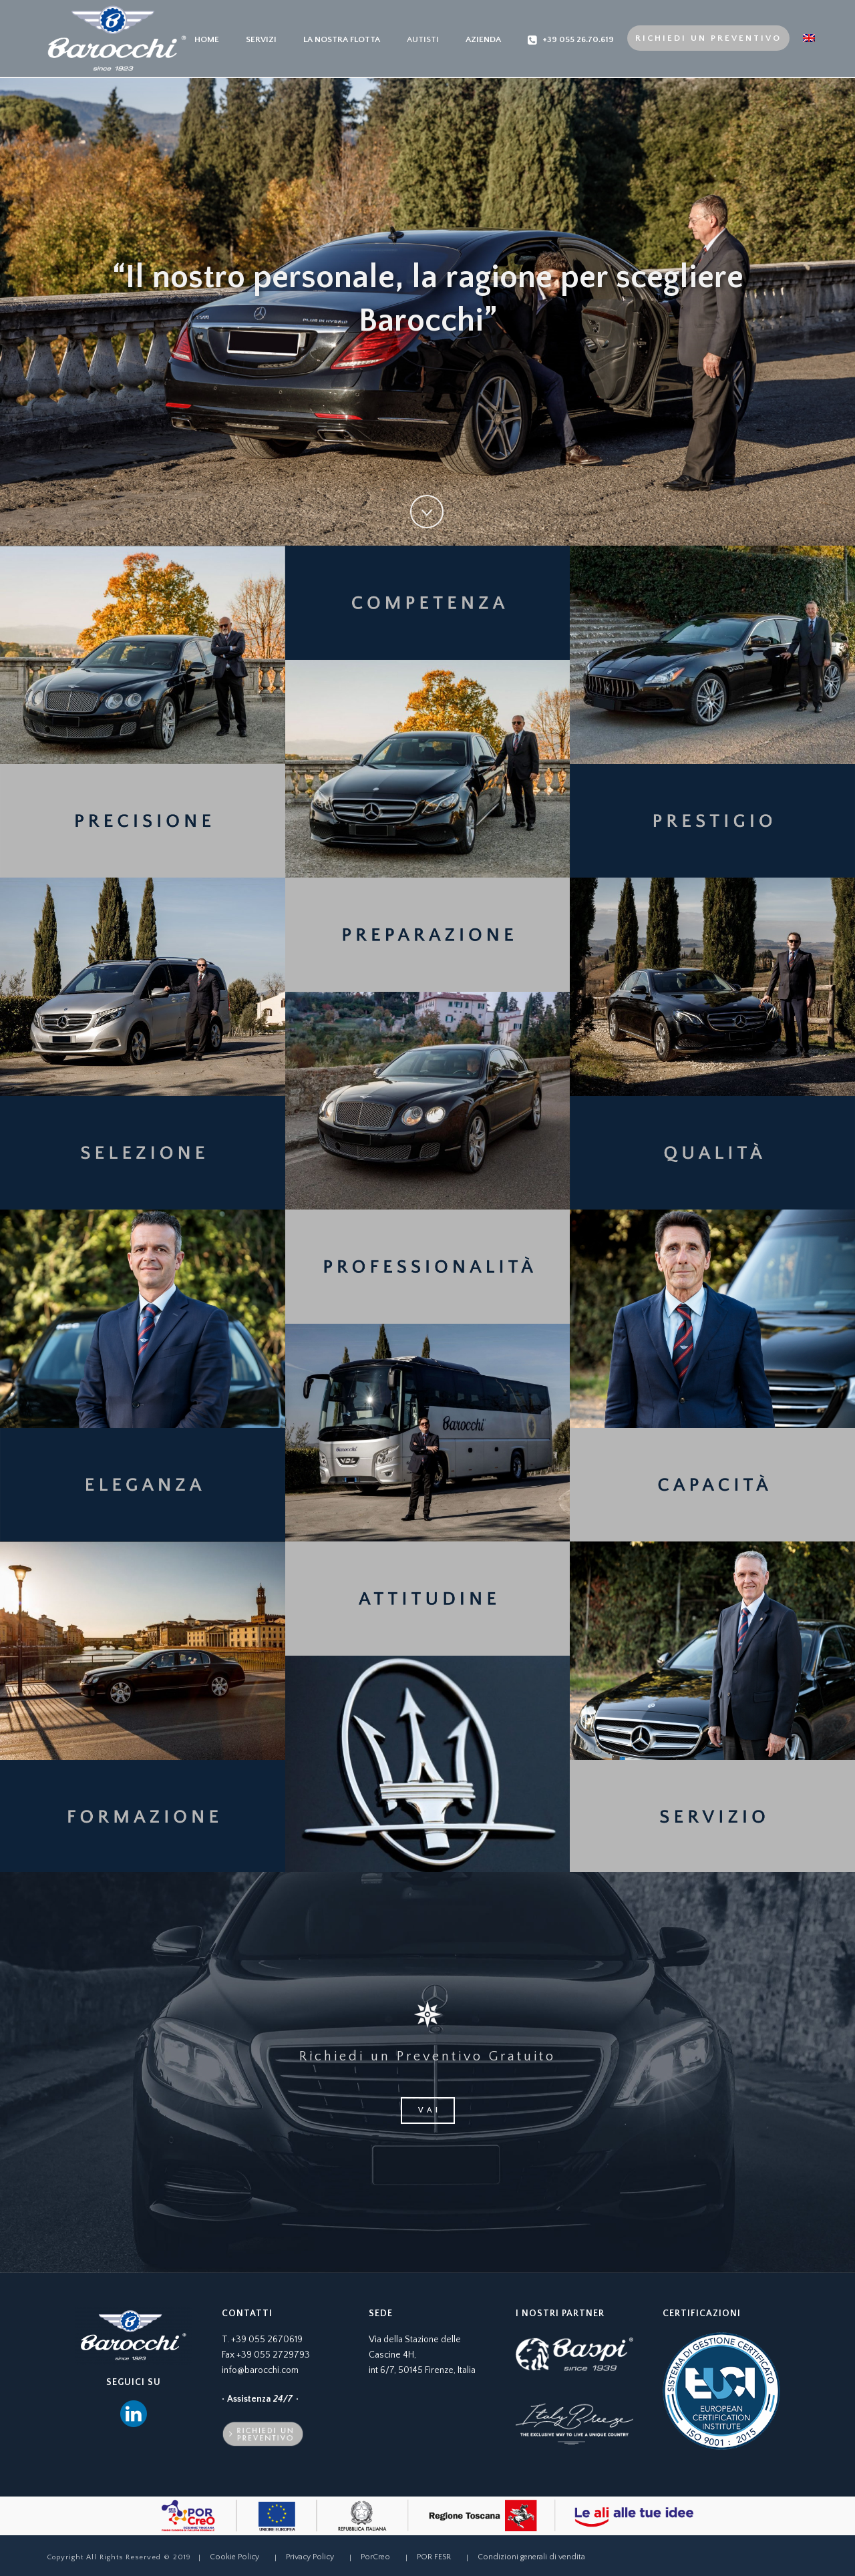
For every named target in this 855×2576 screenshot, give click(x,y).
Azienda (483, 39)
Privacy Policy (310, 2557)
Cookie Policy (234, 2557)
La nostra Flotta (341, 39)
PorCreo (375, 2557)
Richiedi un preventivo (708, 38)
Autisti (423, 39)
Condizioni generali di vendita (531, 2557)
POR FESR (434, 2557)
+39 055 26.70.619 (571, 40)
